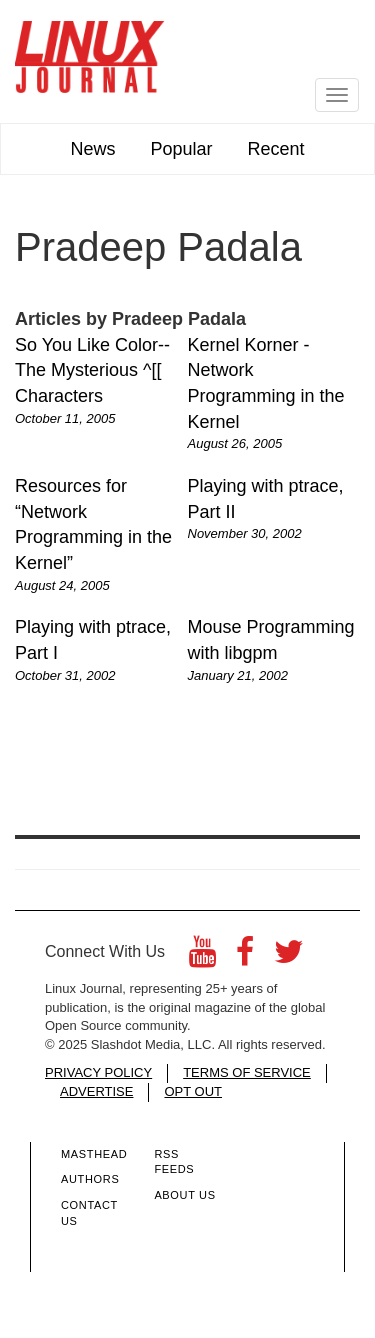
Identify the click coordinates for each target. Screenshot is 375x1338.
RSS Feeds (174, 1162)
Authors (90, 1179)
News (92, 149)
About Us (184, 1195)
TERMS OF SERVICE (247, 1072)
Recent (276, 149)
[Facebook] (245, 957)
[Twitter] (289, 957)
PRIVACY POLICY (98, 1072)
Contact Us (89, 1213)
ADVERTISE (96, 1091)
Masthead (94, 1154)
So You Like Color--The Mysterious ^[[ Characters (92, 370)
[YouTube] (202, 957)
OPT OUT (193, 1091)
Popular (181, 149)
